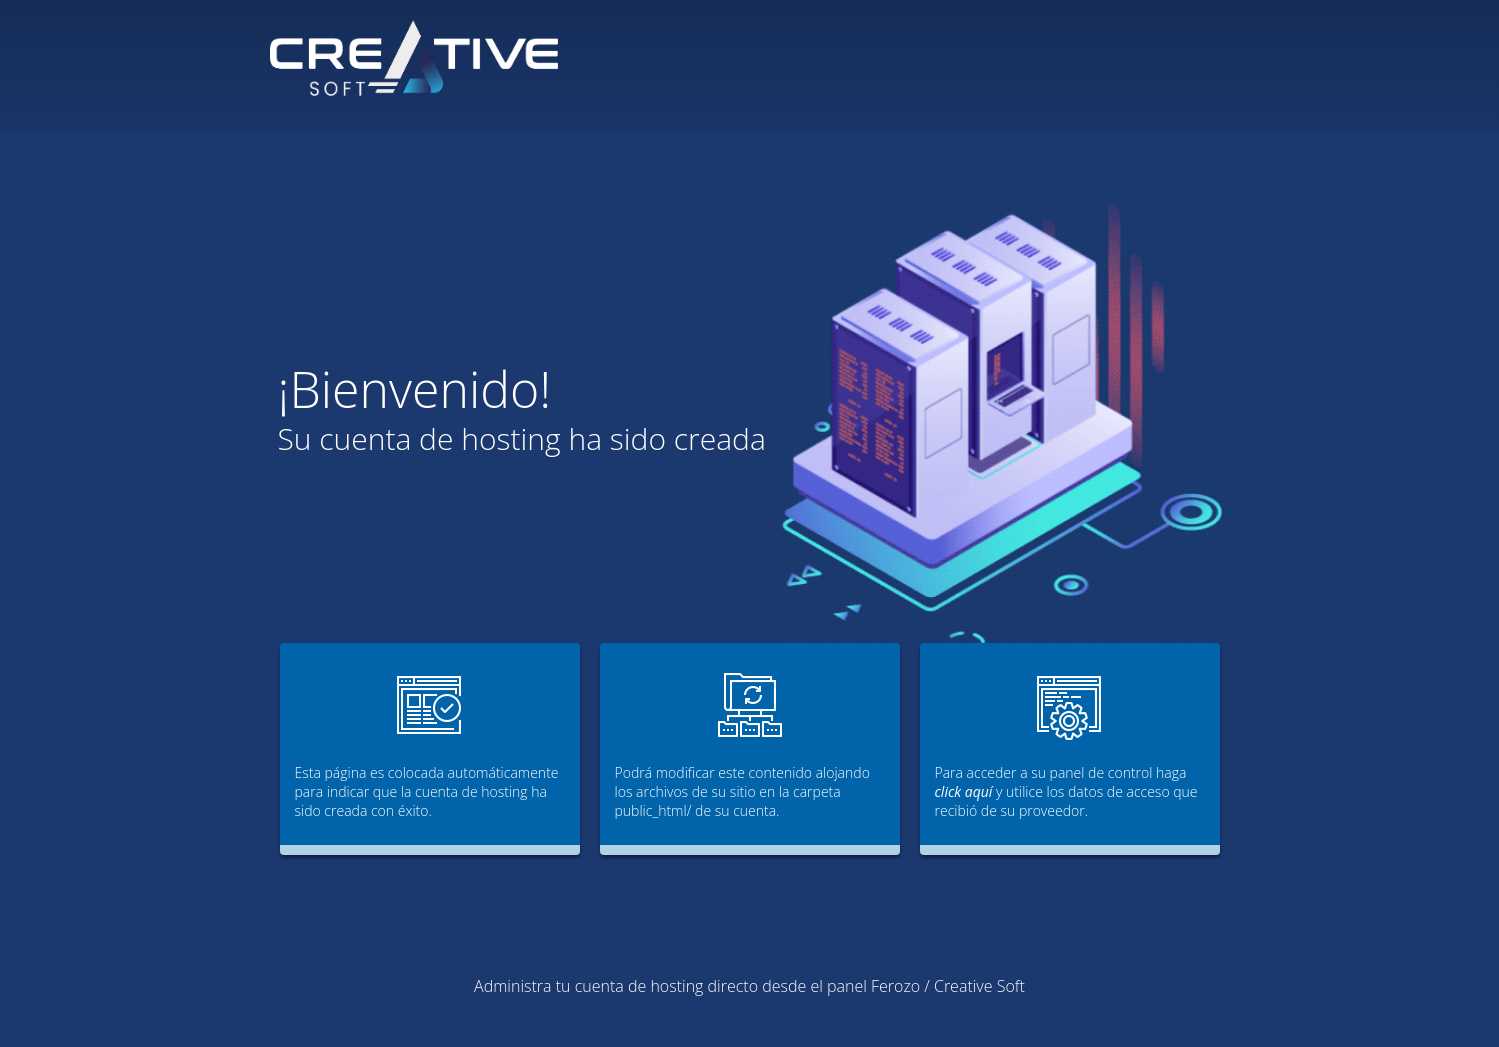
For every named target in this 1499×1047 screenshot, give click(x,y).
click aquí (964, 791)
